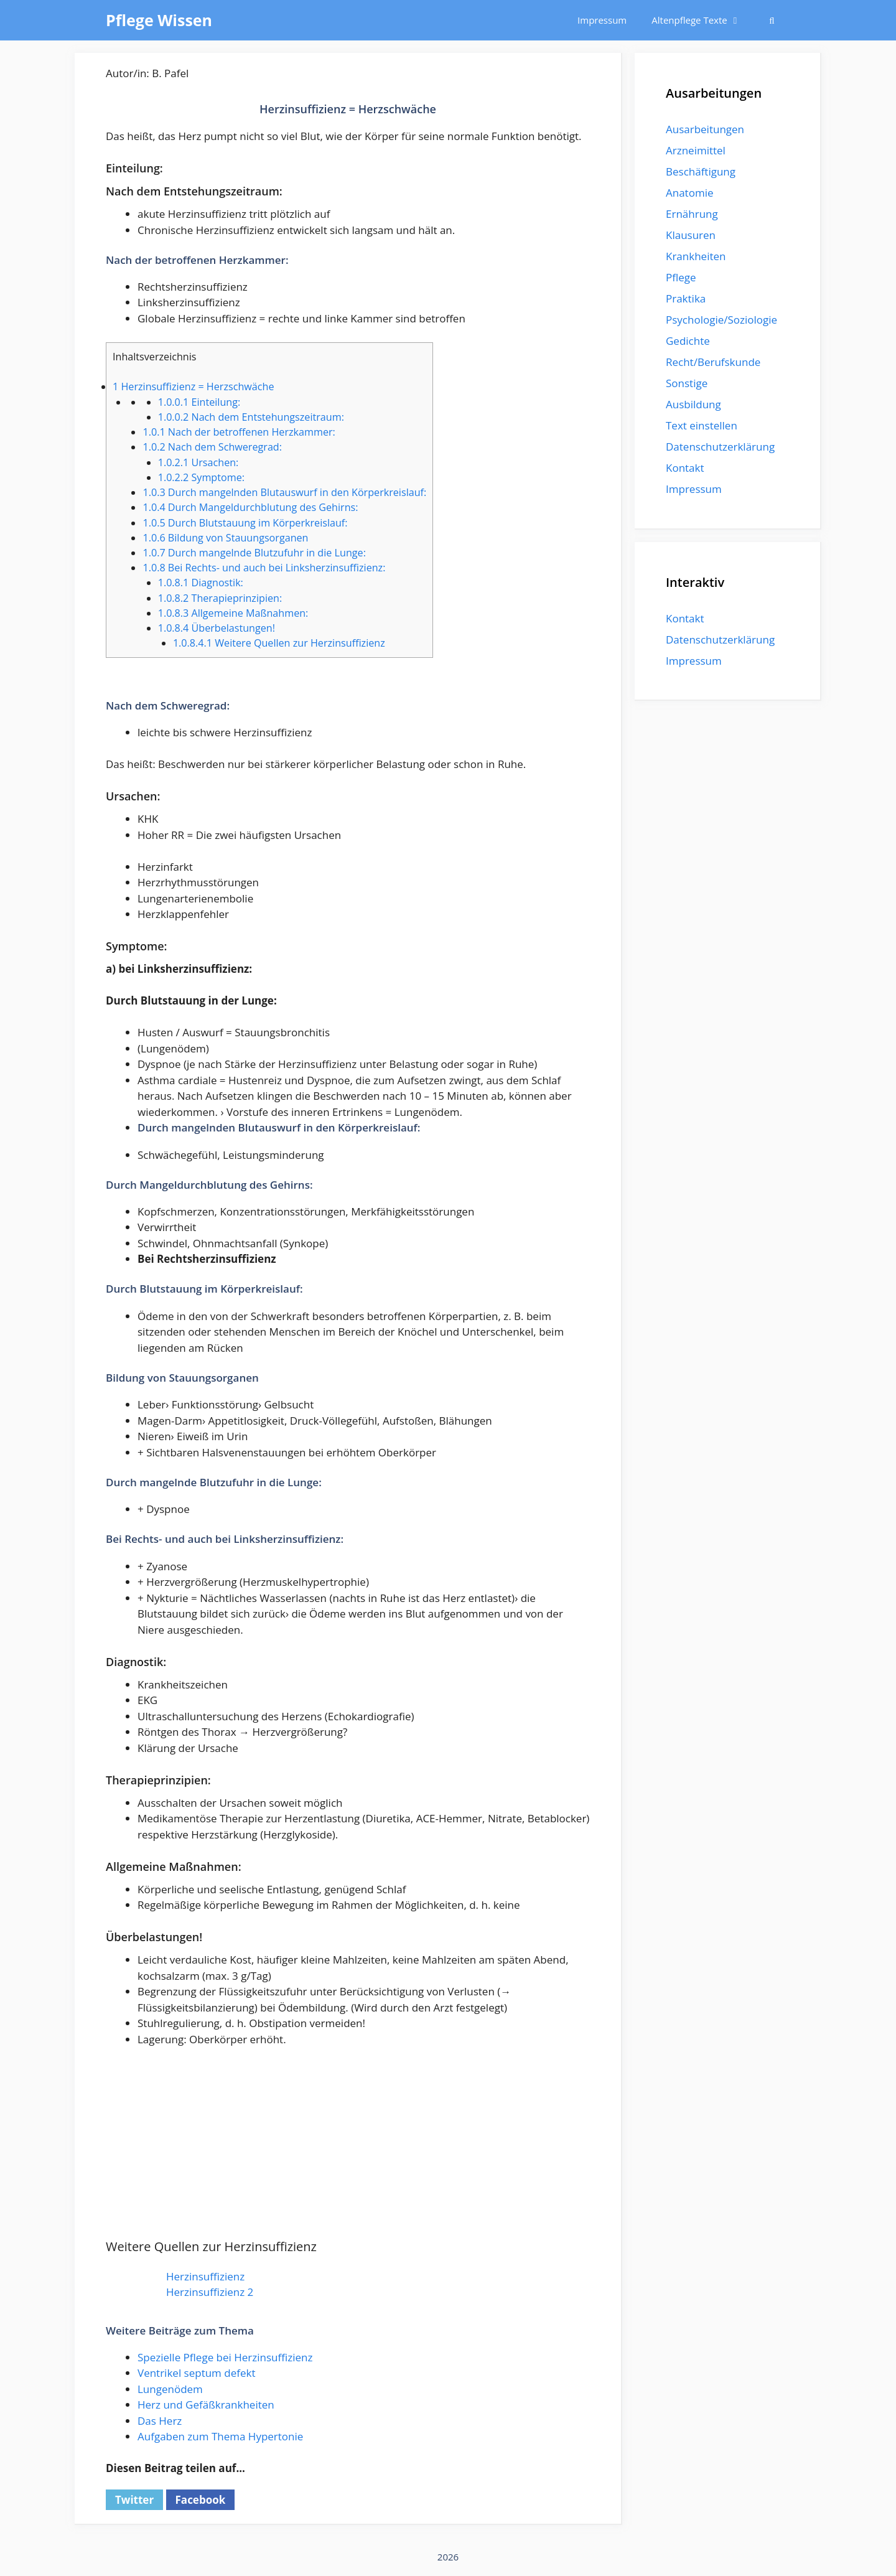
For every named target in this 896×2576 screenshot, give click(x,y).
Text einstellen (701, 425)
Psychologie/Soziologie (721, 319)
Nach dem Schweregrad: (212, 447)
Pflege (681, 277)
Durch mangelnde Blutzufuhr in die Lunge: (253, 553)
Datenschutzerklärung (720, 446)
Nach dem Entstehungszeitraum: (251, 417)
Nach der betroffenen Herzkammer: (238, 432)
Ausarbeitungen (705, 129)
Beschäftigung (700, 171)
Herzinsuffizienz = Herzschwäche (193, 386)
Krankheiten (696, 256)
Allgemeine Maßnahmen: (233, 613)
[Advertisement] (348, 2150)
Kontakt (685, 468)
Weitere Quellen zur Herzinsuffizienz (279, 643)
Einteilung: (199, 402)
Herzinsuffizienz (205, 2276)
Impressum (602, 20)
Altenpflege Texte (702, 20)
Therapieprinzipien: (220, 598)
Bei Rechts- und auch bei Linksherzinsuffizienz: (263, 567)
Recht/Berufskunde (713, 362)
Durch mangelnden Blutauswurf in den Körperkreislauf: (284, 492)
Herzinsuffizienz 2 (209, 2292)
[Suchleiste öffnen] (772, 20)
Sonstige (686, 383)
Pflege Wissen (159, 19)
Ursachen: (198, 462)
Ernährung (692, 214)
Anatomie (689, 192)
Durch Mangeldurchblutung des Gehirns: (250, 507)
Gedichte (688, 341)
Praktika (686, 298)
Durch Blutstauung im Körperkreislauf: (244, 523)
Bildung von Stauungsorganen (225, 538)
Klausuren (691, 235)
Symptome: (201, 477)
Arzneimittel (696, 150)
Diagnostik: (200, 582)
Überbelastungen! (216, 628)
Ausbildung (693, 404)
